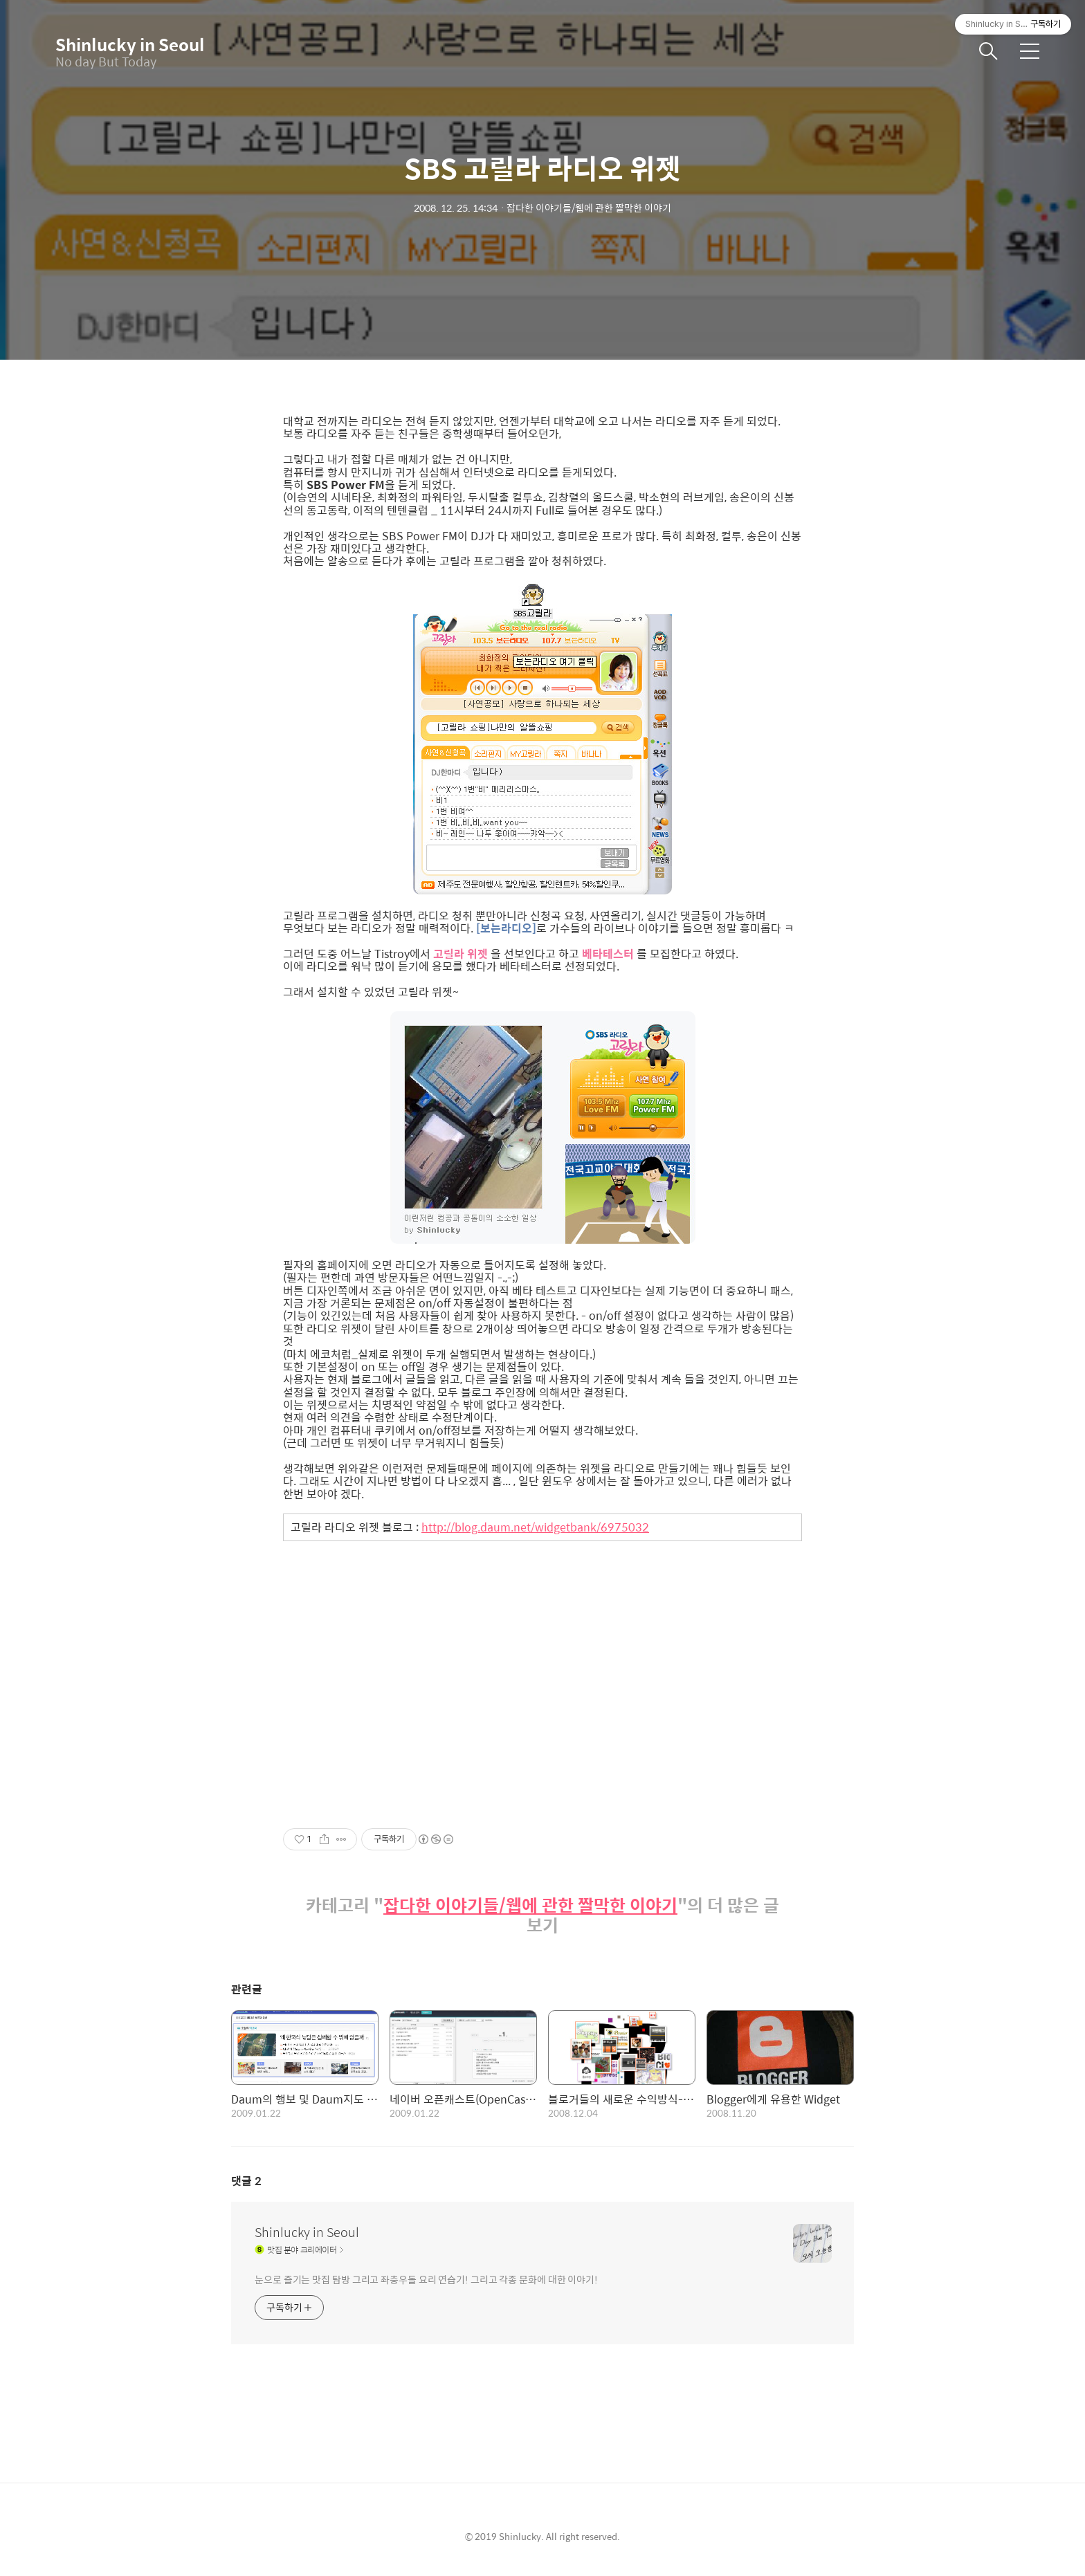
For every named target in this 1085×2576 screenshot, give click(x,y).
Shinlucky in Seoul (124, 44)
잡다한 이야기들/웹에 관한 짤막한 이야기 (530, 1905)
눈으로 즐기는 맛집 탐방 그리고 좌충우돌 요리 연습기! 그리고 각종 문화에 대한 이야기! (426, 2279)
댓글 (246, 2180)
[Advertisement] (542, 1672)
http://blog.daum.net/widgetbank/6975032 (535, 1527)
